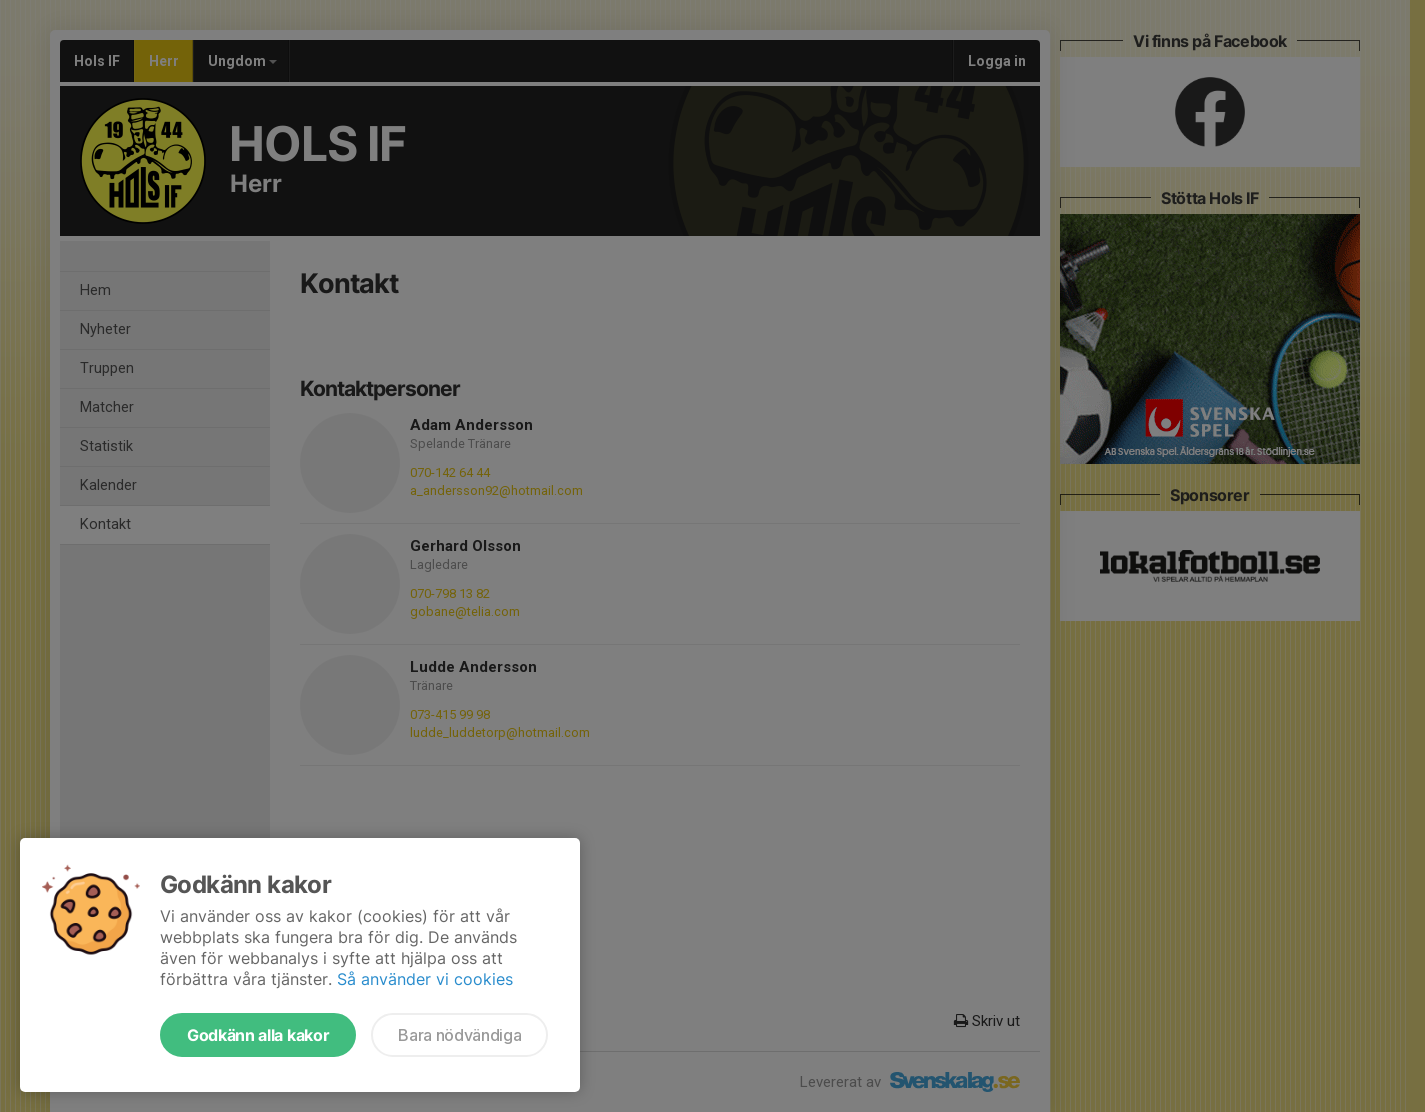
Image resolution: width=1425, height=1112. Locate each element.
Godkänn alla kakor (258, 1035)
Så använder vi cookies (425, 979)
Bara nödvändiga (459, 1035)
